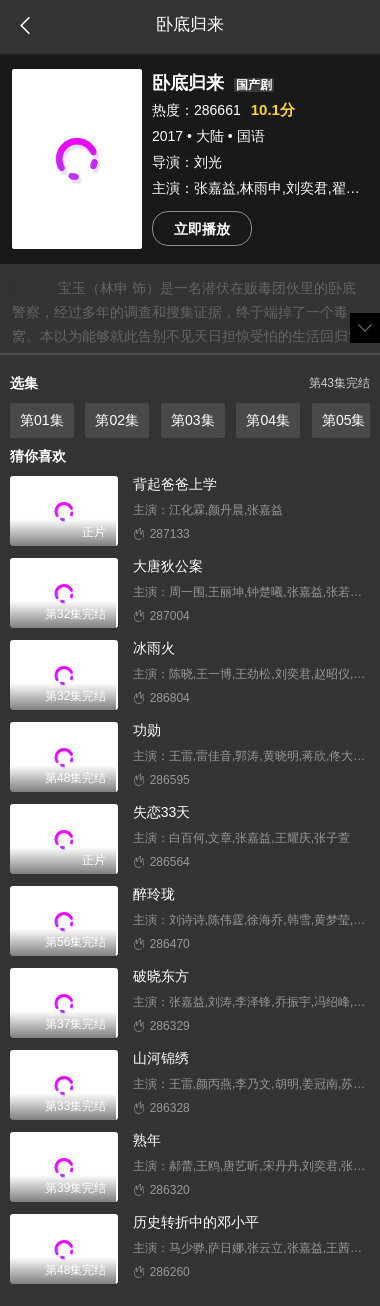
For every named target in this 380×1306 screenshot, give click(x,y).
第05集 (344, 420)
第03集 (193, 420)
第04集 (268, 420)
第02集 (117, 420)
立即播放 (202, 229)
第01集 (42, 420)
